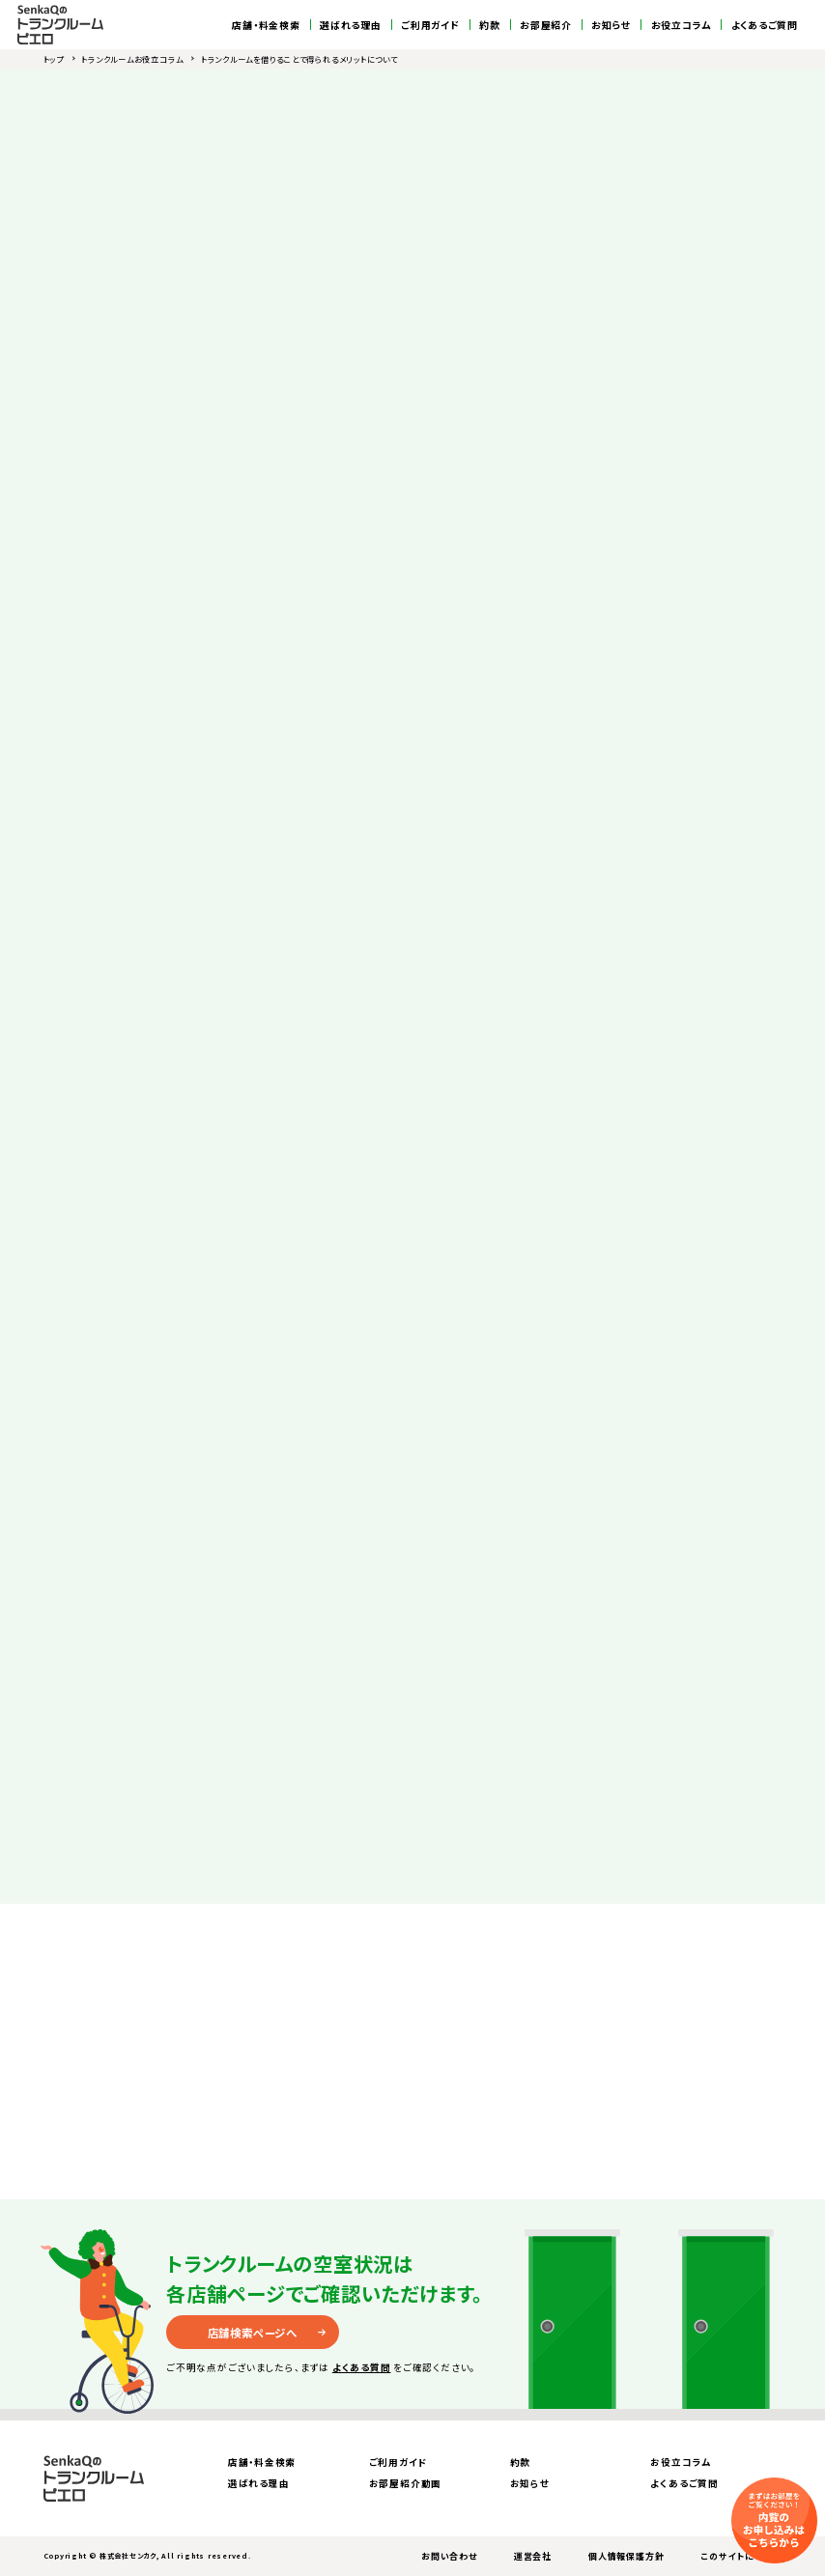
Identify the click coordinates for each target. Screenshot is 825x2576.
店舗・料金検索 (265, 25)
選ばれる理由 (351, 25)
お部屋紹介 (546, 25)
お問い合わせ (449, 2556)
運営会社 (533, 2556)
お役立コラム (681, 25)
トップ (53, 59)
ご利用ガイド (430, 25)
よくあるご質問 (764, 25)
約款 (489, 25)
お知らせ (611, 25)
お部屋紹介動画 (405, 2483)
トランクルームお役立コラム (132, 59)
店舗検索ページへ (253, 2332)
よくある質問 (361, 2367)
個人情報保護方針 (626, 2556)
